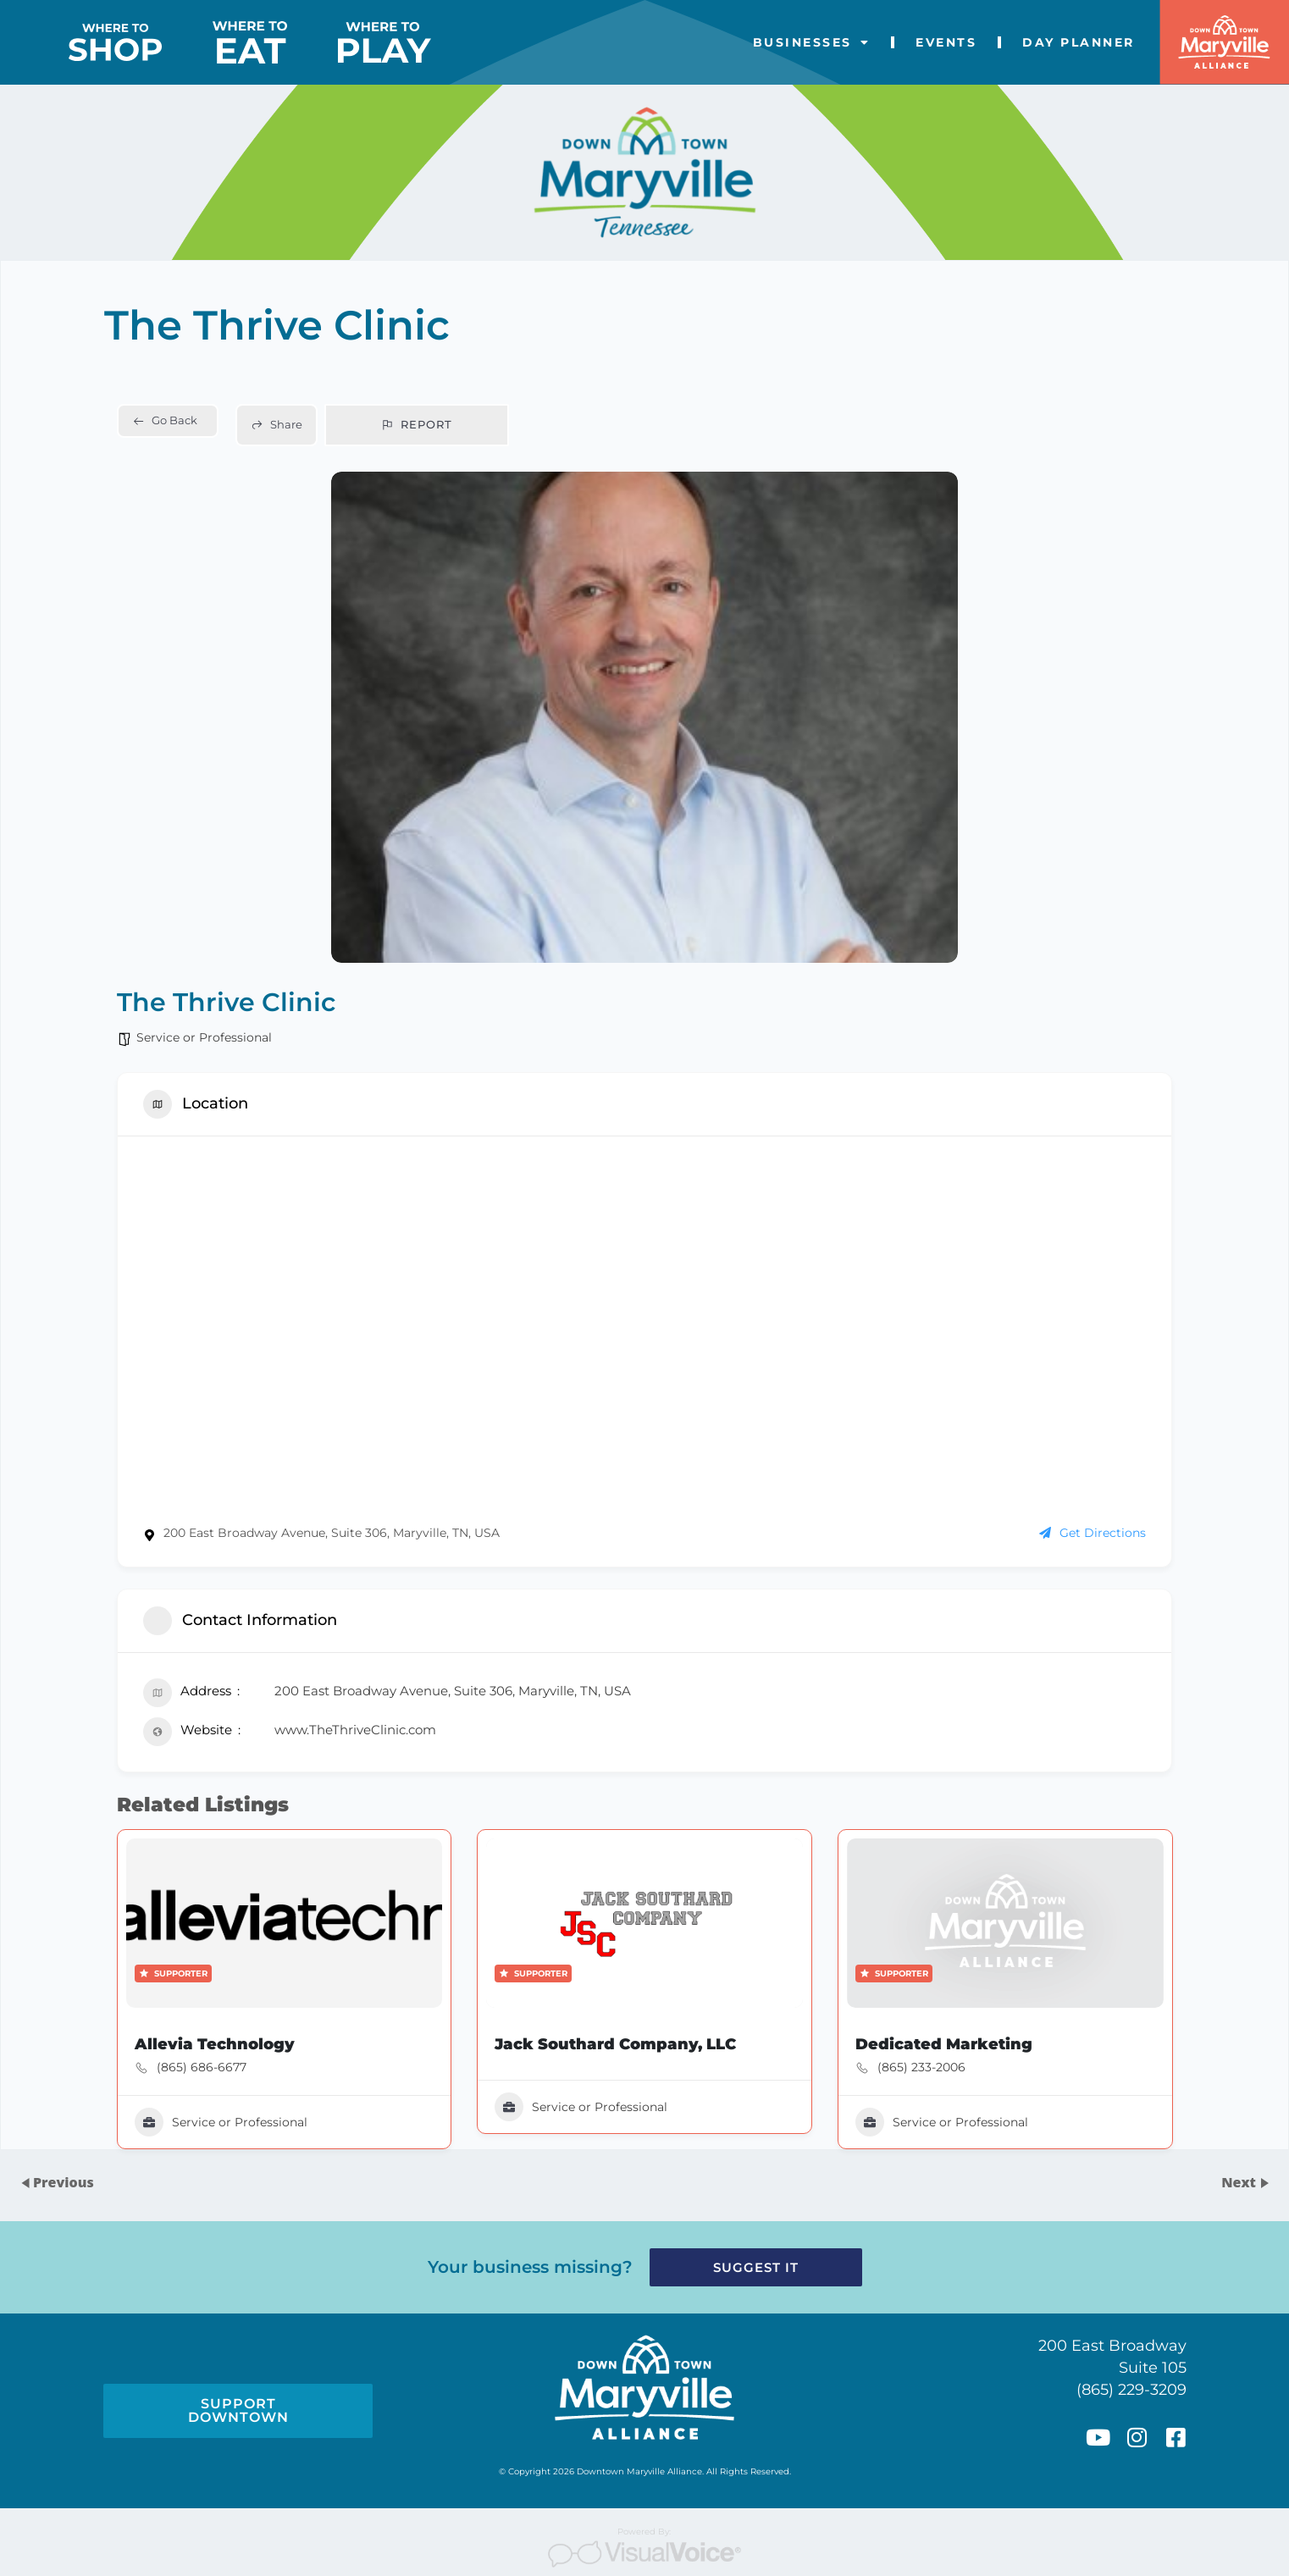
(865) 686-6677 (186, 2082)
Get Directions (1108, 1530)
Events (946, 42)
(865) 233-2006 (930, 2082)
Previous (63, 2182)
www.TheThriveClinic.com (345, 1733)
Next (1240, 2182)
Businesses (812, 42)
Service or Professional (188, 1017)
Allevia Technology (199, 2058)
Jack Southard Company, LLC (614, 2058)
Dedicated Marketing (954, 2058)
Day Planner (1078, 42)
